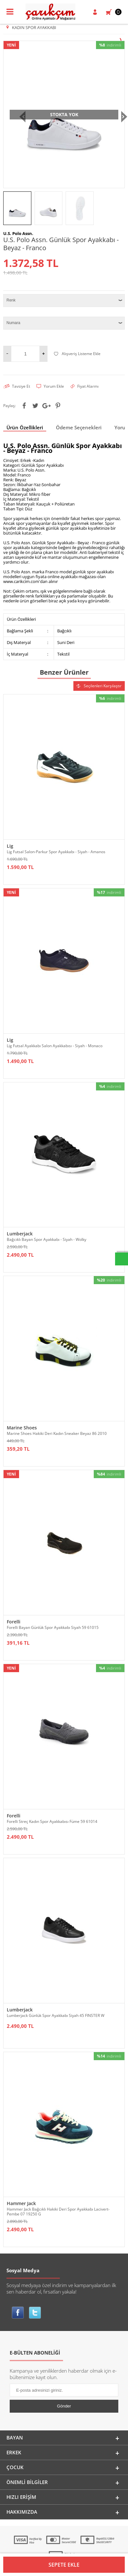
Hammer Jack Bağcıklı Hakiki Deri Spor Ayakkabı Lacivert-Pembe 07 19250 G (58, 2211)
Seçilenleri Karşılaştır (99, 686)
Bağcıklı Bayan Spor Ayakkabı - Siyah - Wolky (46, 1239)
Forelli (13, 1622)
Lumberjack (20, 1234)
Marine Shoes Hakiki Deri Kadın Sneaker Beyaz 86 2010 (57, 1433)
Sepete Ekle (64, 2564)
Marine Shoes (22, 1428)
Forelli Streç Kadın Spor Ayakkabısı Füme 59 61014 (52, 1821)
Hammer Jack (21, 2203)
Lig (10, 846)
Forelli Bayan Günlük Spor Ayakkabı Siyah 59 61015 (53, 1627)
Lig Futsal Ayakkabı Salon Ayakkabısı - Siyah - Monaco (54, 1045)
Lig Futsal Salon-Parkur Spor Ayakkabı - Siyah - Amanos (56, 851)
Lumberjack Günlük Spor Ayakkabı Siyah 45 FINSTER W (55, 2015)
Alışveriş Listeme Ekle (77, 353)
